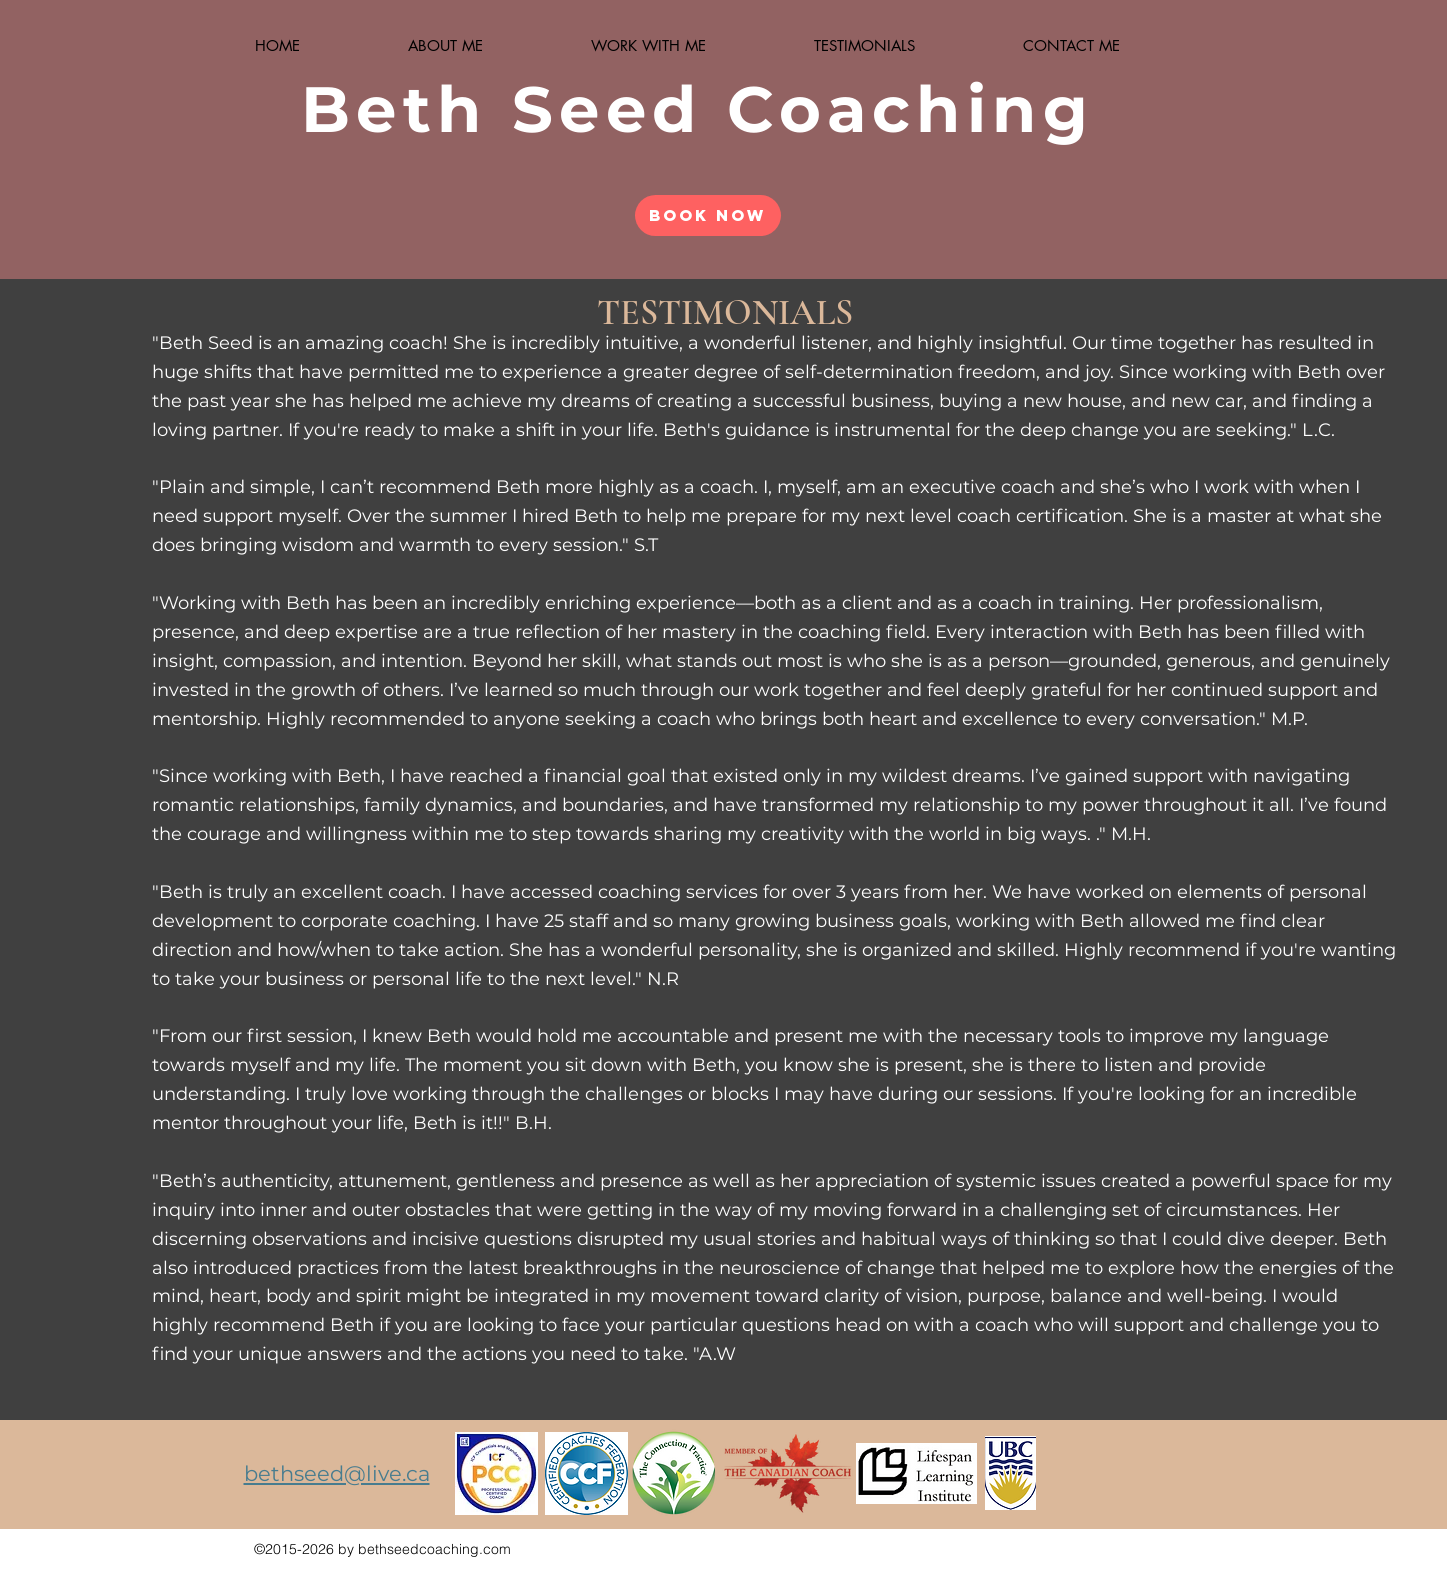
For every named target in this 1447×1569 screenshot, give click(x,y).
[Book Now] (708, 215)
